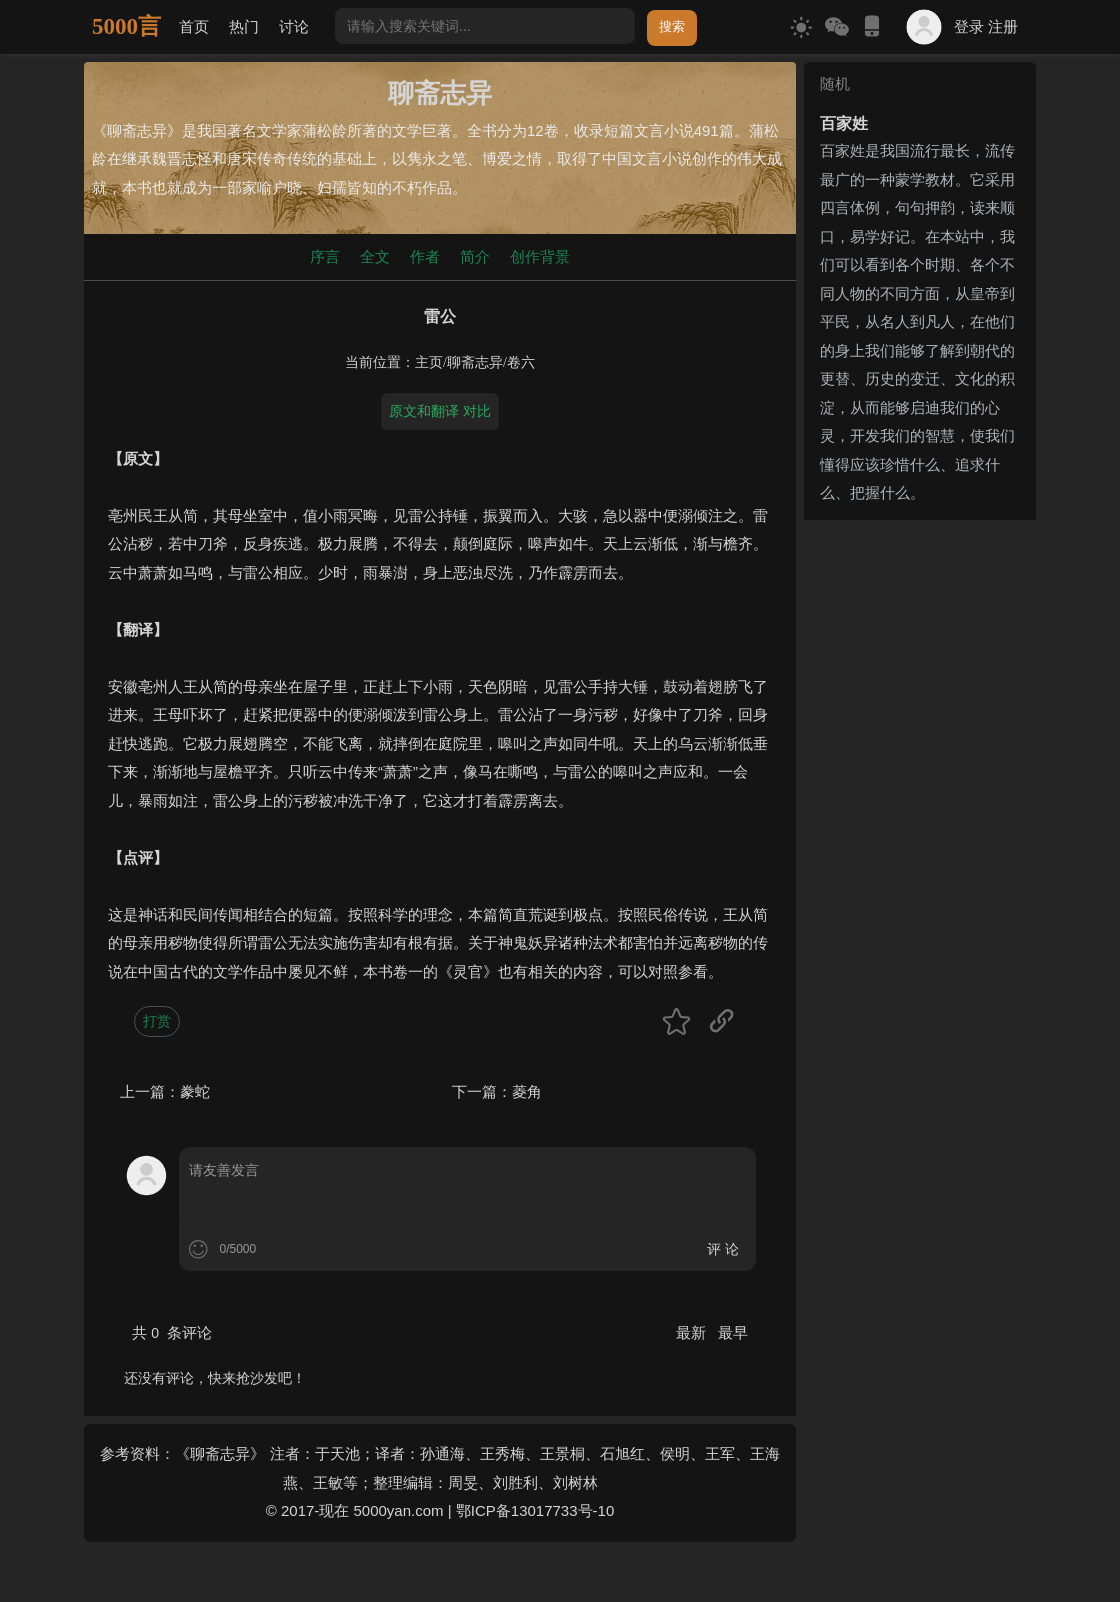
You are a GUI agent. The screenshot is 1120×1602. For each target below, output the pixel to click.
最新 (693, 1332)
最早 (733, 1332)
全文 (375, 256)
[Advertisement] (920, 828)
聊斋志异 (475, 362)
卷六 (521, 362)
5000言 (126, 26)
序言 (325, 256)
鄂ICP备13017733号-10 (535, 1510)
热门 (244, 26)
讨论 (294, 26)
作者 (425, 256)
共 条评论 (172, 1332)
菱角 (527, 1091)
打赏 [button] (157, 1021)
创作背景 (540, 256)
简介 (475, 256)
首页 (194, 26)
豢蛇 (195, 1091)
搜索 (672, 26)
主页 (429, 362)
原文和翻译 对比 (440, 411)
